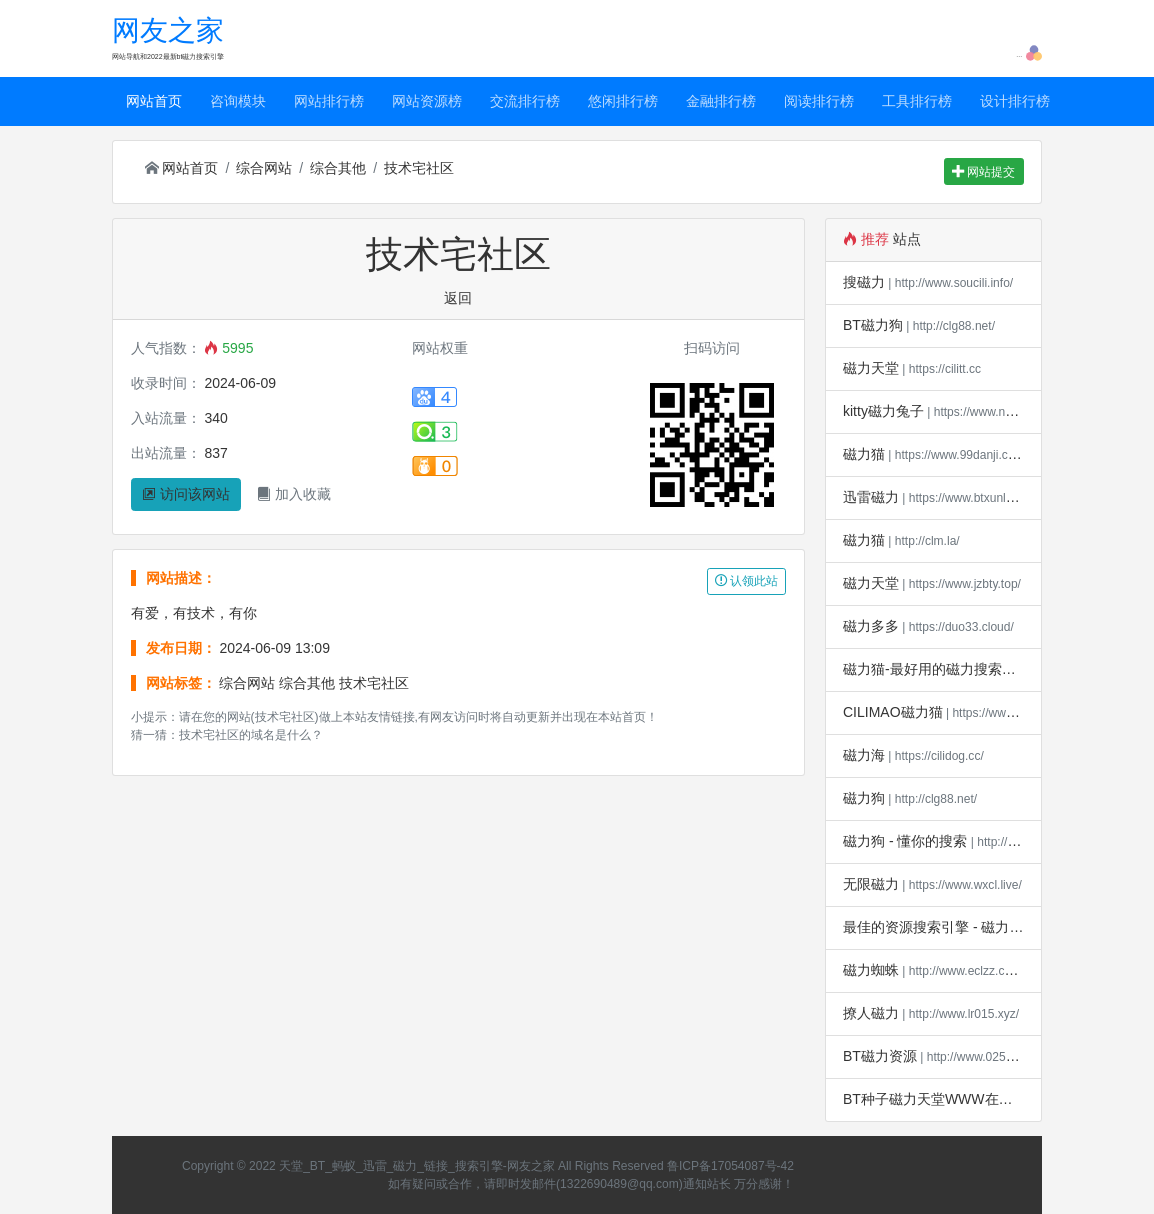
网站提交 (983, 172)
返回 (458, 298)
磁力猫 (864, 454)
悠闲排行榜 (623, 101)
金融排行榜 (721, 101)
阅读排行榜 (819, 101)
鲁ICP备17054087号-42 (730, 1166)
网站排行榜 (329, 101)
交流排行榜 (525, 101)
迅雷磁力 (871, 497)
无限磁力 (871, 884)
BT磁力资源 (880, 1056)
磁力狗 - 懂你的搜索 (905, 841)
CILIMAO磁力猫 (893, 712)
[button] (1034, 52)
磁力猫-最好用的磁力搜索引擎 (936, 669)
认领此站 (746, 581)
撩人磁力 (871, 1013)
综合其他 (338, 168)
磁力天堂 (871, 368)
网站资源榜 (427, 101)
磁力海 (864, 755)
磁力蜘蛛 (871, 970)
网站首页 (154, 101)
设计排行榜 (1015, 101)
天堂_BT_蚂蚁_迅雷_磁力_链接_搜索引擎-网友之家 (417, 1166)
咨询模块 (238, 101)
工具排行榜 (917, 101)
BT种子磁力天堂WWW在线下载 (942, 1099)
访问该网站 (186, 494)
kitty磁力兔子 (883, 411)
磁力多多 (871, 626)
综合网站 (264, 168)
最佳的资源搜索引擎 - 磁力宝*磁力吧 (957, 927)
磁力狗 (864, 798)
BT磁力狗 (873, 325)
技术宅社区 (419, 168)
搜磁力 (864, 282)
